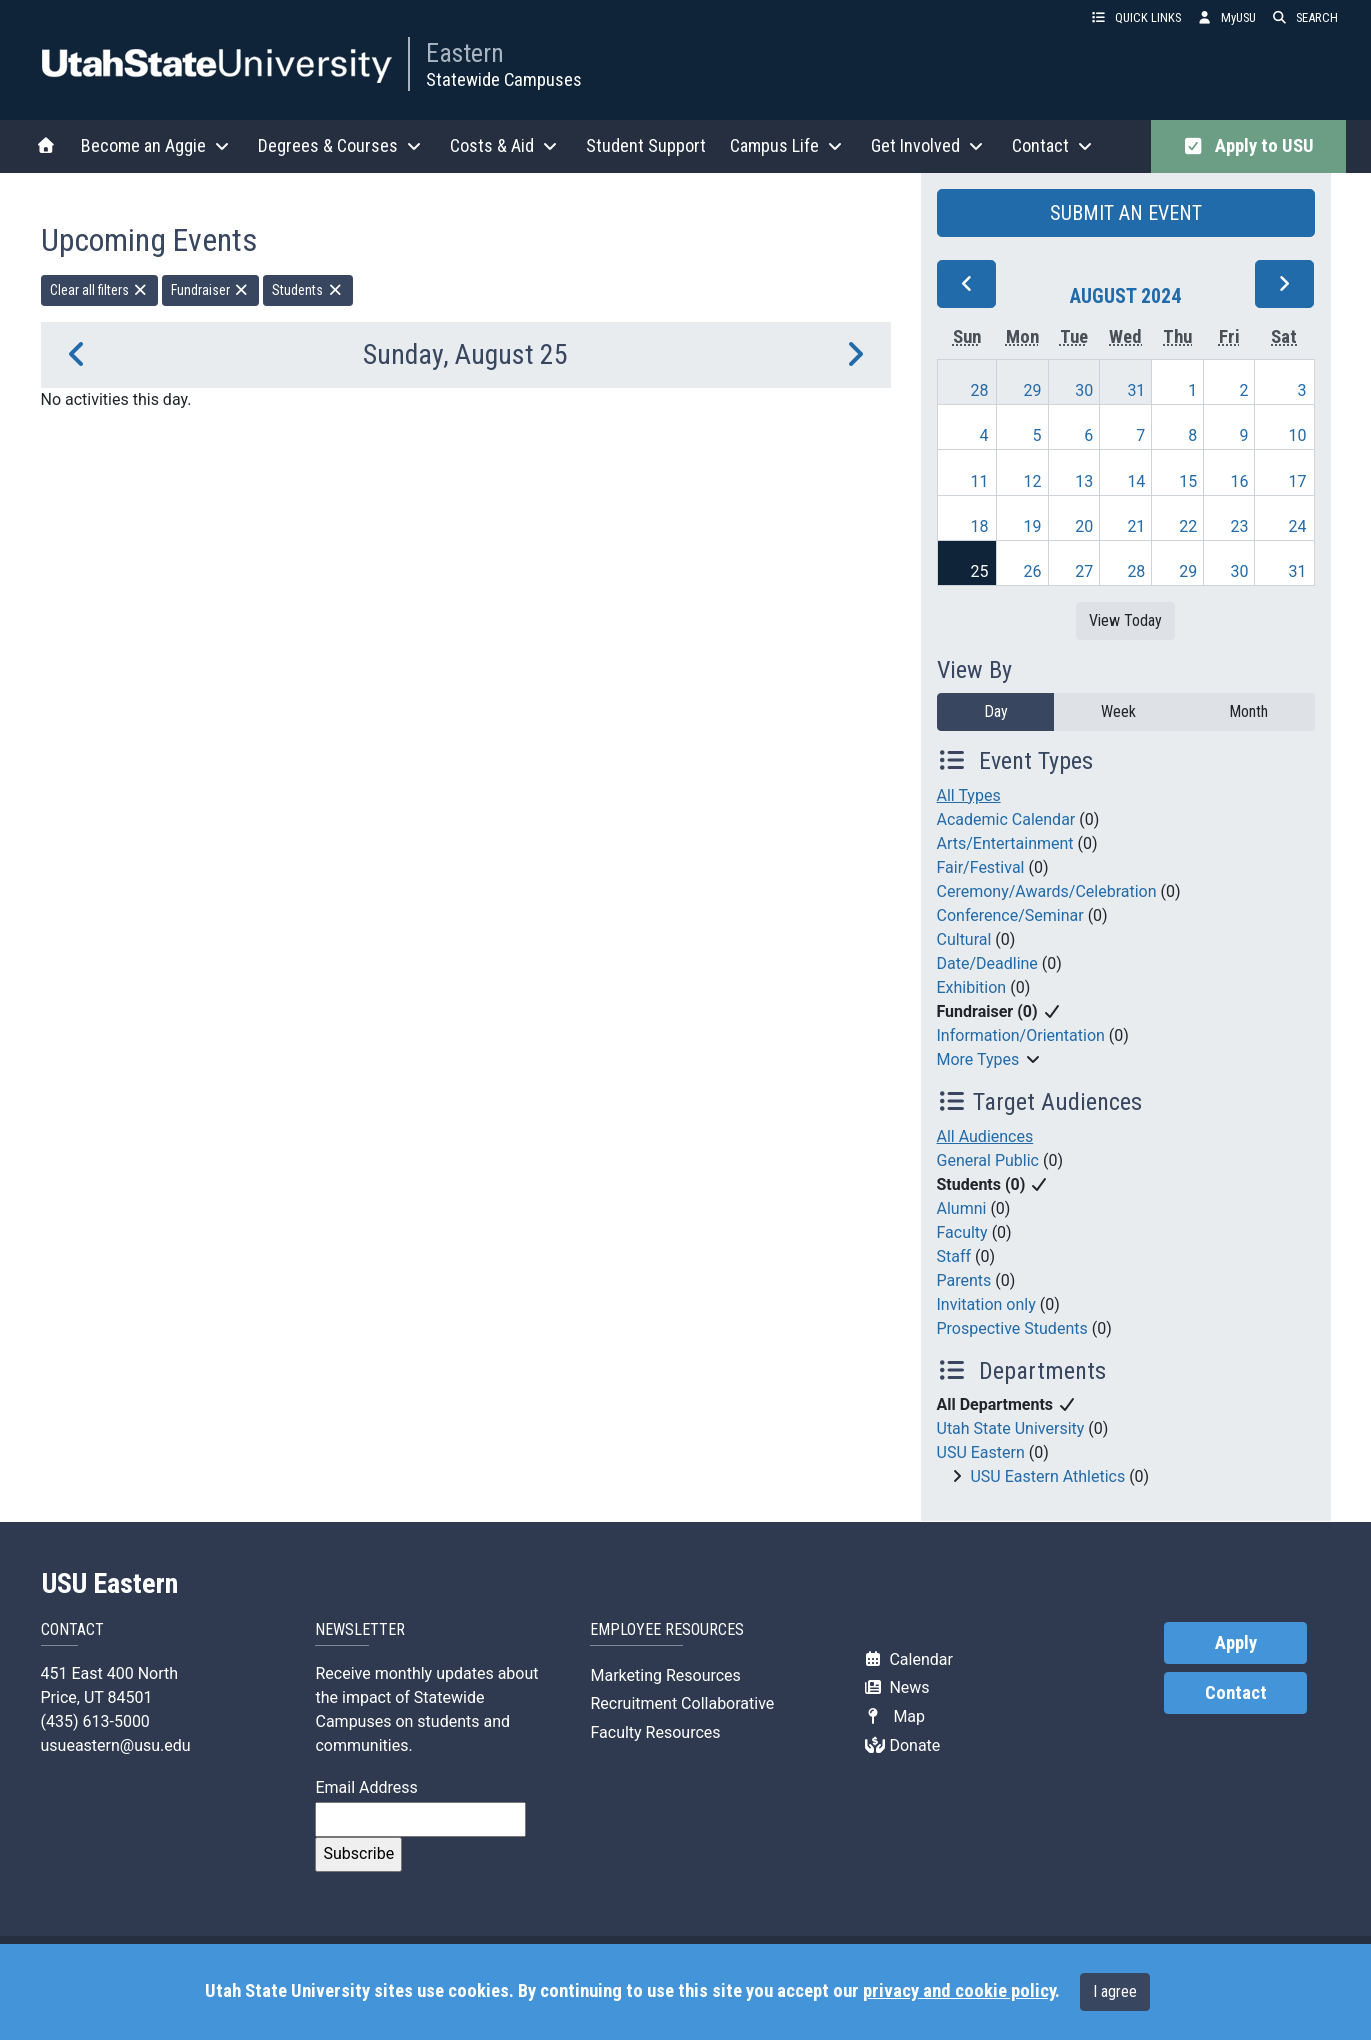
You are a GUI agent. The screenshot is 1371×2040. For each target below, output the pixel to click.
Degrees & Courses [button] (342, 145)
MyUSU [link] (1226, 17)
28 (980, 390)
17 (1298, 481)
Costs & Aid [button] (506, 145)
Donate (902, 1745)
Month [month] (1248, 711)
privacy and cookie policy (959, 1991)
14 (1136, 481)
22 (1188, 526)
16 (1239, 481)
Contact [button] (1054, 145)
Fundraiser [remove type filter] (211, 290)
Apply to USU (1248, 146)
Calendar (908, 1659)
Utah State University (1011, 1428)
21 (1136, 526)
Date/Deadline (987, 963)
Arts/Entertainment (1005, 843)
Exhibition (972, 987)
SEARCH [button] (1305, 17)
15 (1188, 481)
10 (1298, 435)
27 (1084, 571)
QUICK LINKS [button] (1136, 17)
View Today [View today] (1125, 620)
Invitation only (986, 1304)
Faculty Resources (655, 1732)
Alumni (962, 1208)
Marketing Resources (665, 1675)
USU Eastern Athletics (1047, 1476)
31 (1136, 390)
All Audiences (985, 1136)
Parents (964, 1280)
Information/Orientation (1021, 1035)
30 (1084, 390)
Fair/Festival (981, 867)
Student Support (646, 145)
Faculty (962, 1232)
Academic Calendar (1006, 819)
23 (1239, 526)
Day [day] (996, 711)
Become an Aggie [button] (157, 145)
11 (980, 481)
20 (1084, 526)
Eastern (465, 53)
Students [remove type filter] (308, 290)
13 (1084, 481)
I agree (1115, 1991)
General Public (988, 1160)
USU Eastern (981, 1452)
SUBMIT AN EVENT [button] (1126, 213)
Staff (954, 1256)
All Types (969, 795)
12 (1033, 481)
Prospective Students (1012, 1328)
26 (1033, 571)
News (897, 1687)
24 (1298, 526)
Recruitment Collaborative (682, 1703)
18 (980, 526)
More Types (978, 1059)
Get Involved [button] (929, 145)
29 (1033, 390)
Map (895, 1716)
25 (980, 571)
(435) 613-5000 (95, 1721)
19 (1033, 526)
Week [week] (1118, 711)
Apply (1236, 1643)
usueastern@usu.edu (116, 1745)
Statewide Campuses (504, 79)
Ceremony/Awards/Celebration (1047, 891)
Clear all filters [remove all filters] (100, 290)
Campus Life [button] (788, 145)
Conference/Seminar (1010, 915)
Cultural (964, 939)
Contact (1236, 1693)
